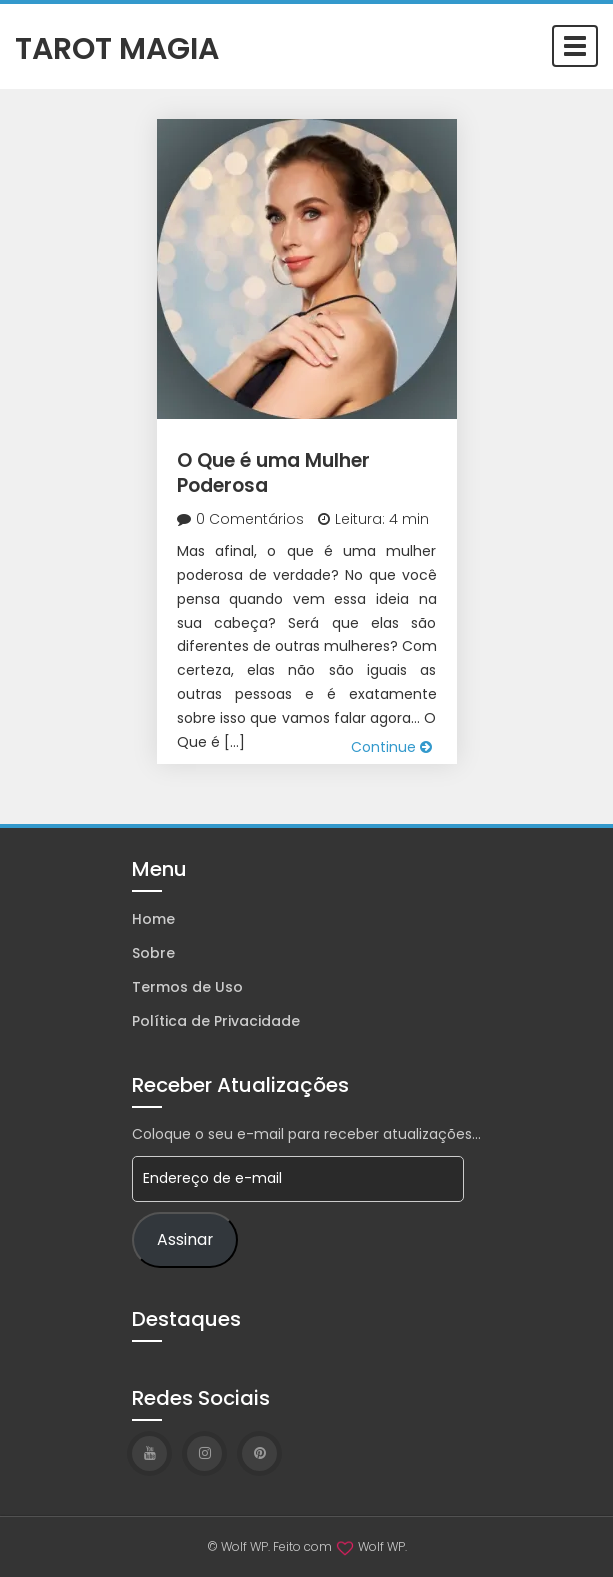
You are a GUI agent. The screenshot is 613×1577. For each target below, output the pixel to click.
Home (153, 919)
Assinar (185, 1239)
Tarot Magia (117, 46)
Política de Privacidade (216, 1021)
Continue (391, 747)
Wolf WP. (382, 1546)
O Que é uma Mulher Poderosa (273, 473)
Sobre (153, 953)
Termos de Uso (187, 987)
